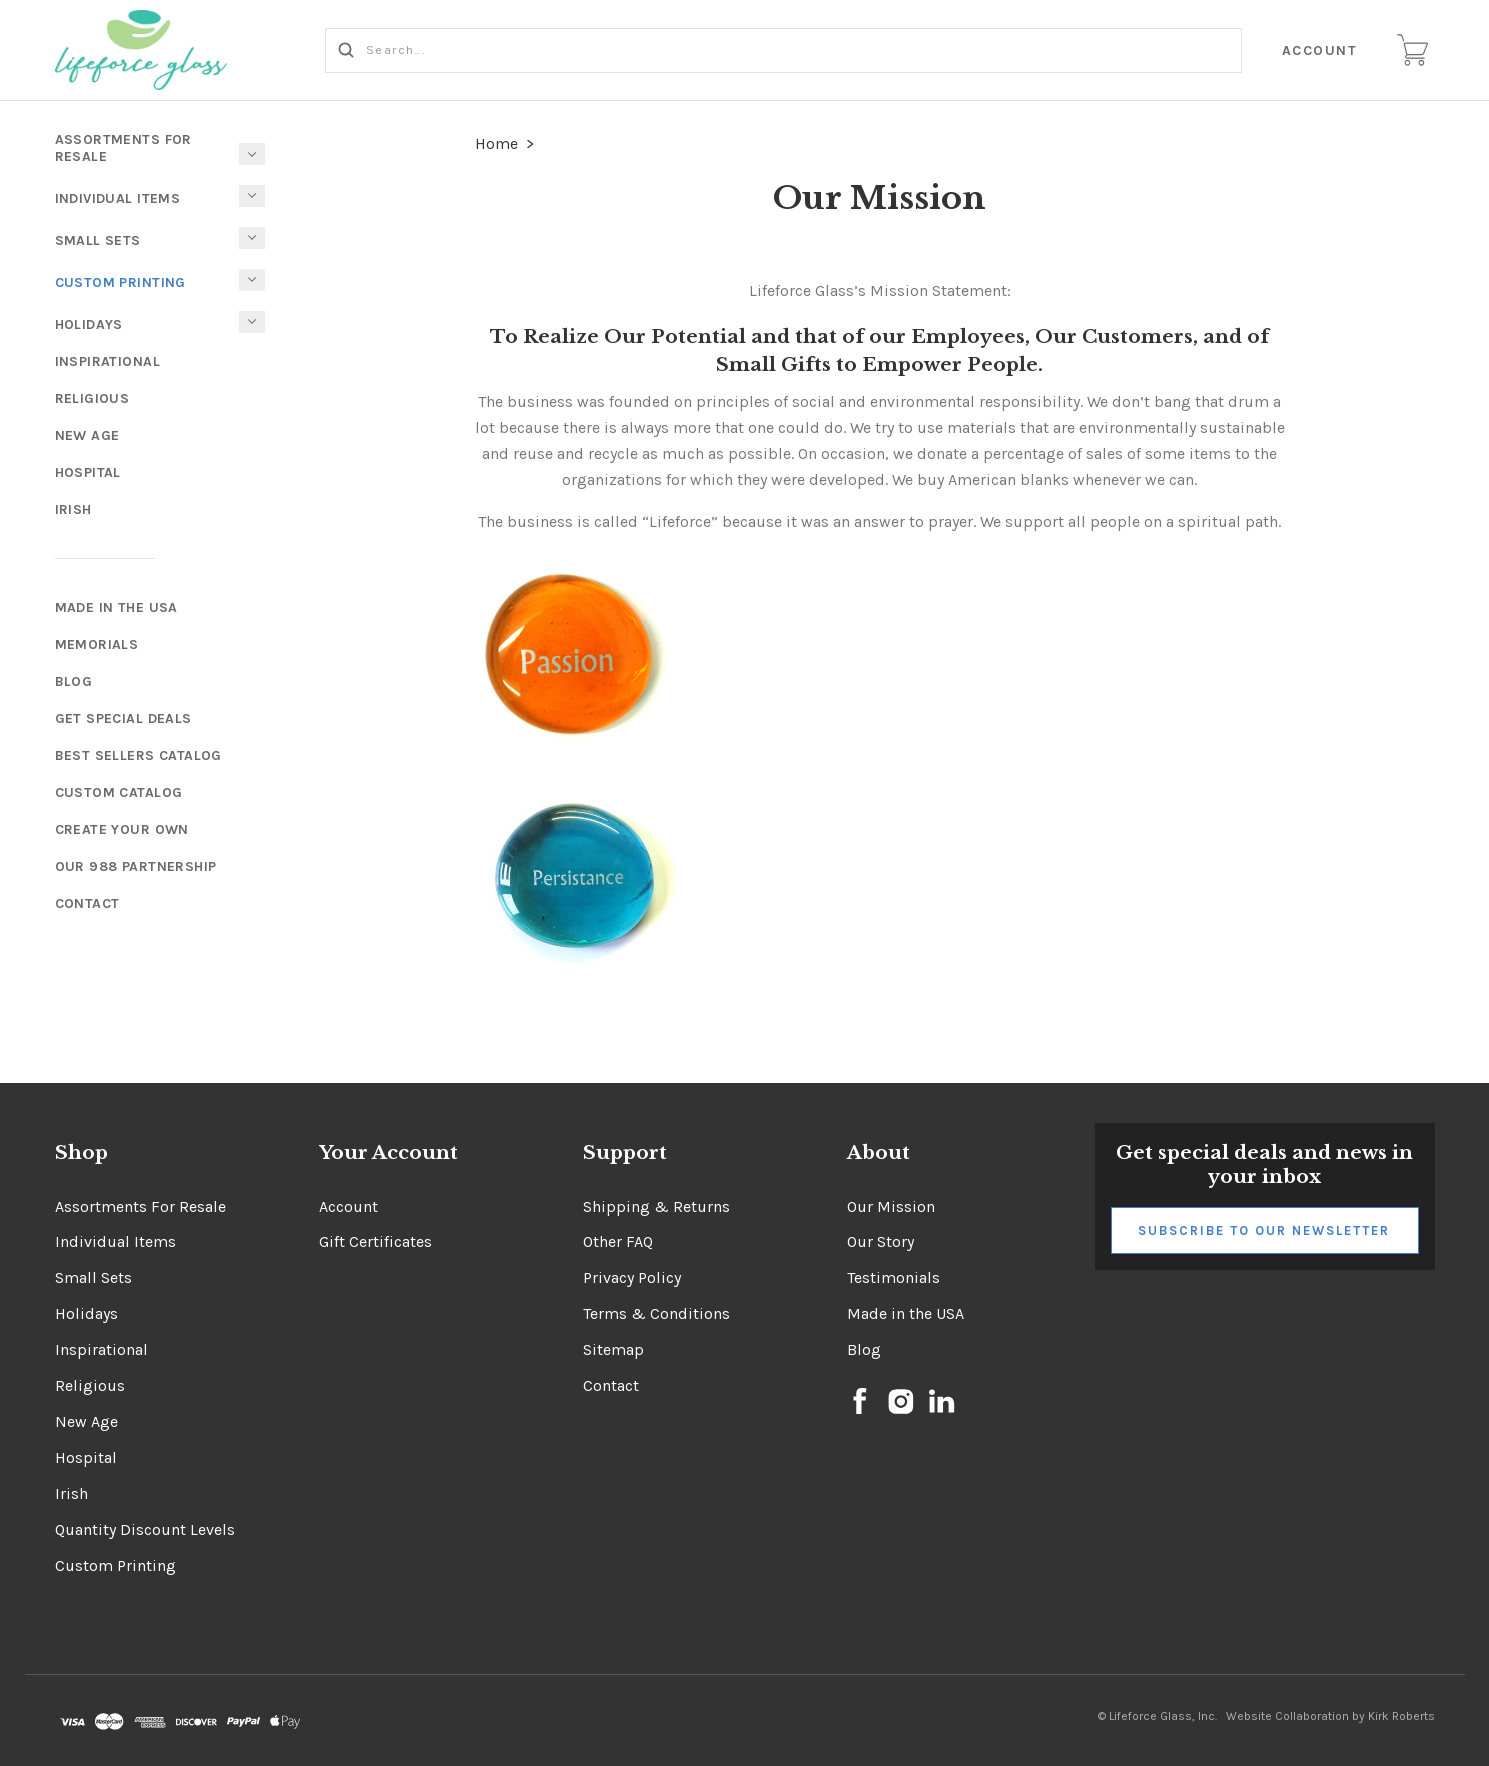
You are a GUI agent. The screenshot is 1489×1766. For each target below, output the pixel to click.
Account (1320, 50)
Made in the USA (905, 1313)
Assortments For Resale (123, 148)
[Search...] (784, 50)
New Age (87, 435)
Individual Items (118, 198)
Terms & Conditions (656, 1313)
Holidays (89, 324)
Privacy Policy (632, 1277)
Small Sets (98, 240)
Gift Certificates (375, 1241)
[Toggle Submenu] (252, 280)
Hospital (88, 472)
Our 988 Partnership (136, 866)
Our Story (880, 1241)
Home (496, 143)
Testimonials (893, 1277)
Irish (73, 509)
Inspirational (107, 361)
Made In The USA (116, 607)
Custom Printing (120, 282)
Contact (87, 903)
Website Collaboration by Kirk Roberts (1330, 1716)
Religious (92, 398)
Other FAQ (618, 1241)
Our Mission (891, 1206)
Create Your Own (122, 829)
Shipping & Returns (656, 1206)
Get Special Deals (123, 718)
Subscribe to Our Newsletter (1264, 1230)
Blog (74, 681)
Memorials (97, 644)
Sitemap (613, 1349)
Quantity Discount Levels (145, 1529)
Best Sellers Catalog (138, 755)
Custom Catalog (119, 792)
